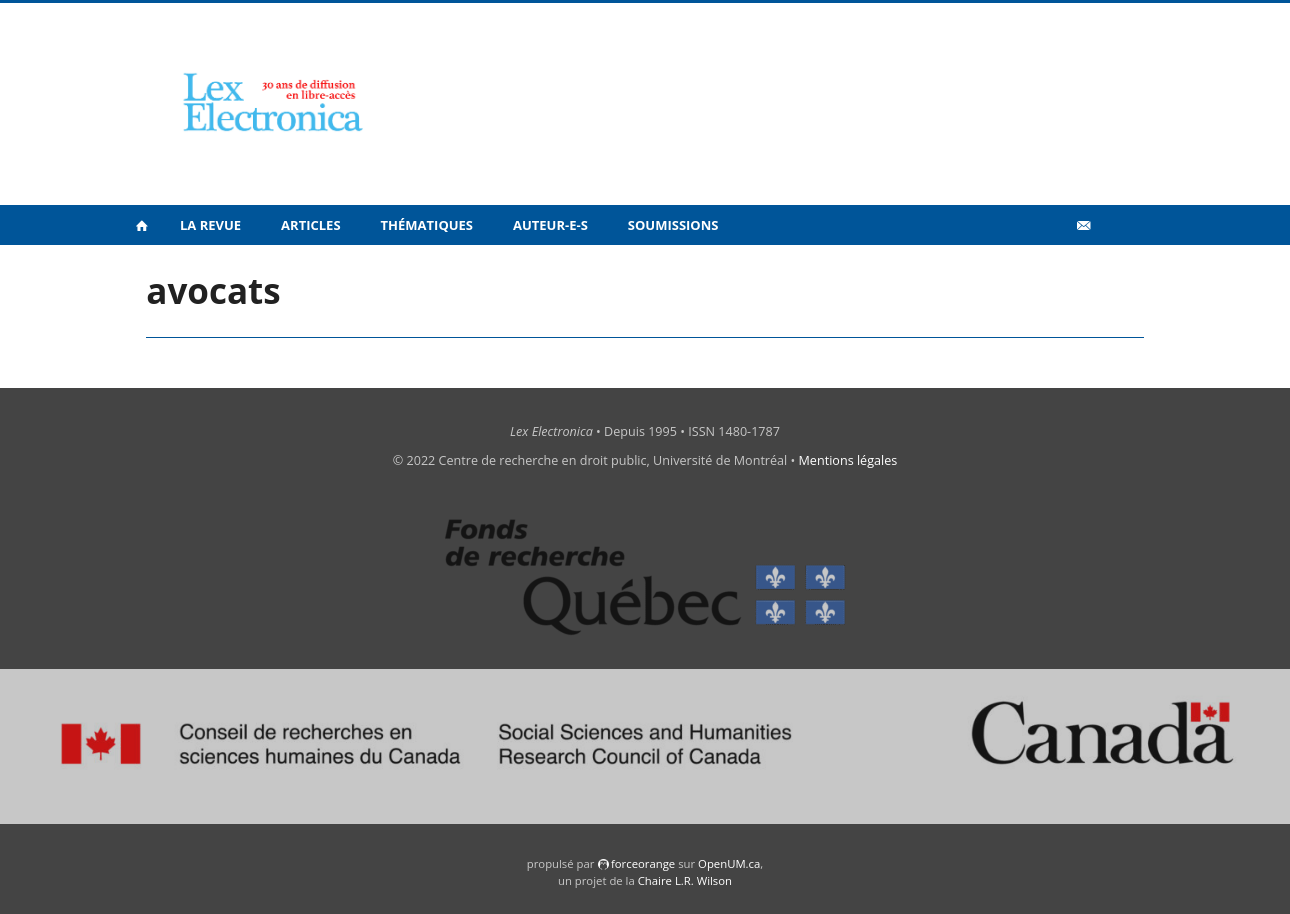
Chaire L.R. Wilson (685, 880)
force (643, 863)
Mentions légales (848, 460)
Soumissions (673, 225)
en (1115, 269)
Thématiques (427, 225)
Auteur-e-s (550, 225)
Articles (310, 225)
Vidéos (1040, 268)
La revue (210, 225)
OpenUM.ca (729, 863)
